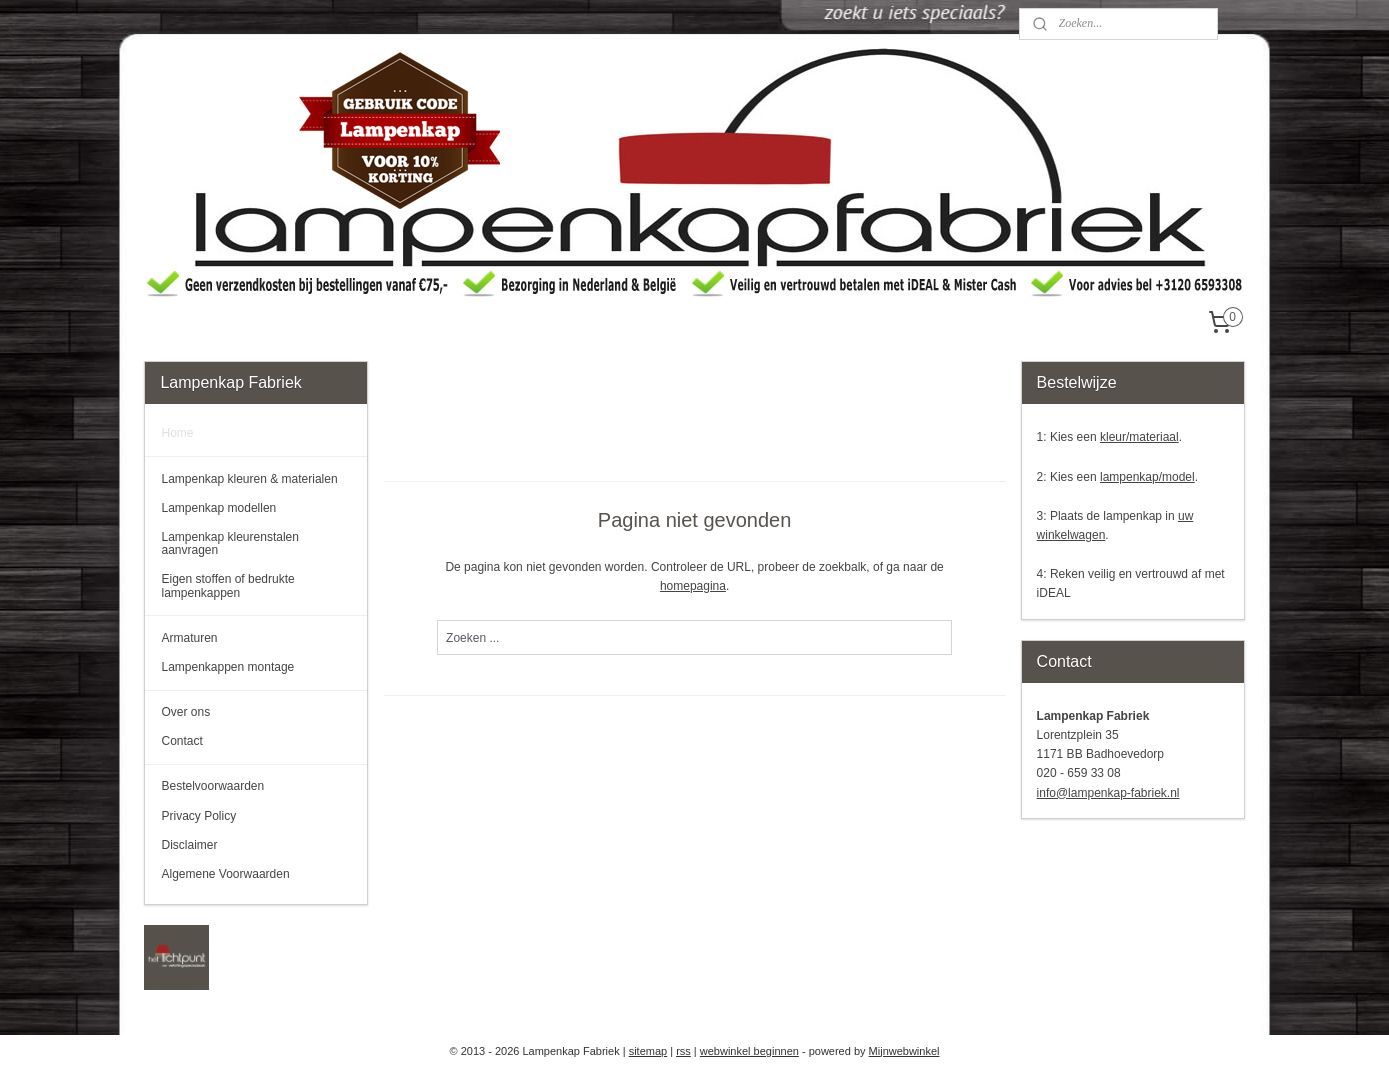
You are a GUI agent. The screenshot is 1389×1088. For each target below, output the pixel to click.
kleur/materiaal (1139, 437)
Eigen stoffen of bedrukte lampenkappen (227, 585)
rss (683, 1051)
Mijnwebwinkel (904, 1051)
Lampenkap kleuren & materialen (249, 479)
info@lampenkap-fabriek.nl (1108, 793)
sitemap (648, 1051)
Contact (181, 741)
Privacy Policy (198, 816)
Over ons (185, 712)
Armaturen (189, 638)
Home (177, 433)
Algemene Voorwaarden (225, 874)
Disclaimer (189, 845)
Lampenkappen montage (227, 667)
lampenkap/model (1147, 477)
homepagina (693, 586)
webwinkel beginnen (749, 1051)
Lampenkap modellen (218, 508)
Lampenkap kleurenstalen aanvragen (229, 543)
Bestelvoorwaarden (212, 786)
